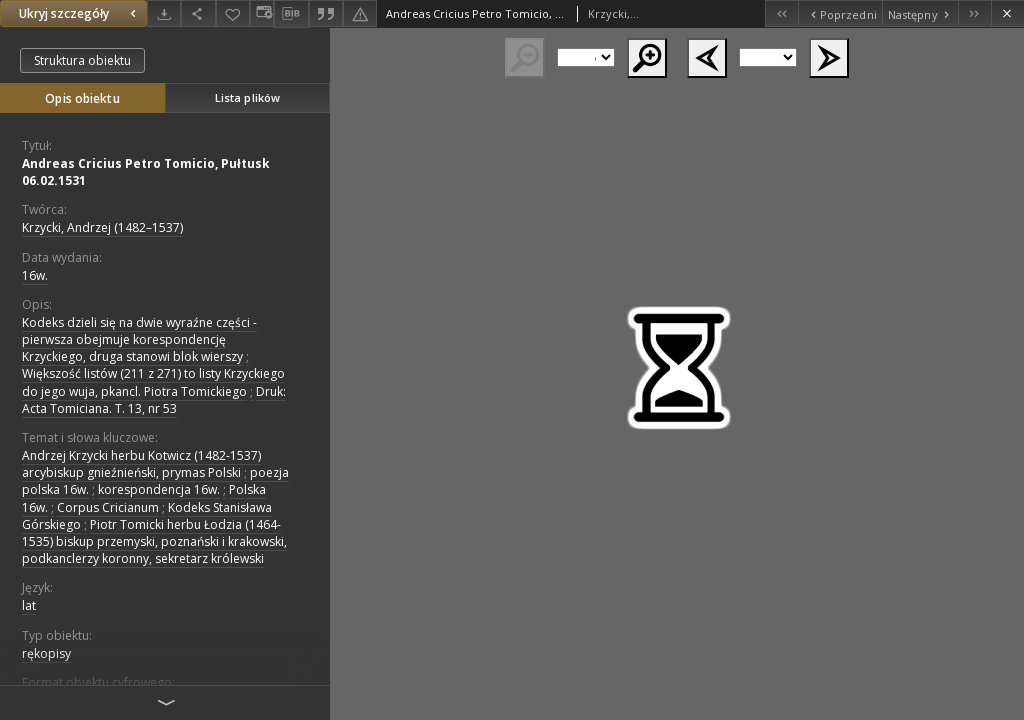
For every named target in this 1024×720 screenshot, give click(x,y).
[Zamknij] (1007, 13)
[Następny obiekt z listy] (920, 13)
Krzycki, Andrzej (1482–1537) (102, 227)
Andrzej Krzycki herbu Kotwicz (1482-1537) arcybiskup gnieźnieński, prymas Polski (141, 464)
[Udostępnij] (198, 13)
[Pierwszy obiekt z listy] (781, 13)
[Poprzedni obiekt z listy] (839, 13)
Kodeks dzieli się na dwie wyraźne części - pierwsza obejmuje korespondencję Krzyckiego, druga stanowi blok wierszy (139, 339)
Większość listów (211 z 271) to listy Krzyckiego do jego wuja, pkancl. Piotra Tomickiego (153, 382)
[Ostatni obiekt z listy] (974, 13)
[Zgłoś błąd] (360, 13)
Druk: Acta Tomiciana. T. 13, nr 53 (154, 400)
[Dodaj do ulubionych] (233, 13)
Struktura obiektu (82, 60)
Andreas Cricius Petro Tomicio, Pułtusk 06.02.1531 (146, 172)
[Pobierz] (164, 13)
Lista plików (247, 97)
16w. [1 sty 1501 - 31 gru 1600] (35, 275)
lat (29, 605)
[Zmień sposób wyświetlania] (262, 13)
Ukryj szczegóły (80, 13)
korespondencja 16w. (159, 489)
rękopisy (46, 653)
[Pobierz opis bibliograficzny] (291, 14)
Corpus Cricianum (108, 507)
